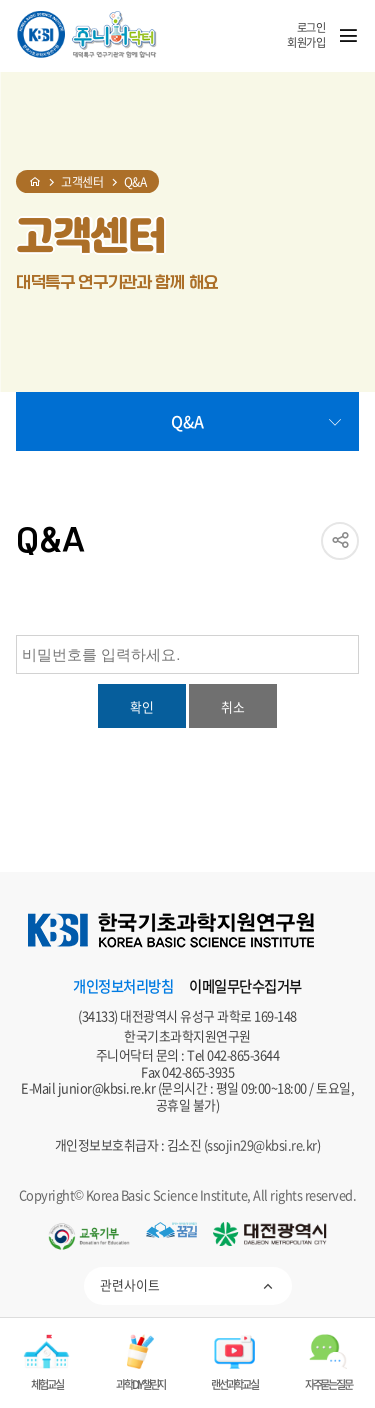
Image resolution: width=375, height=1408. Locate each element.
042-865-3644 (243, 1054)
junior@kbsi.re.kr (107, 1087)
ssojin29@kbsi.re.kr (262, 1144)
